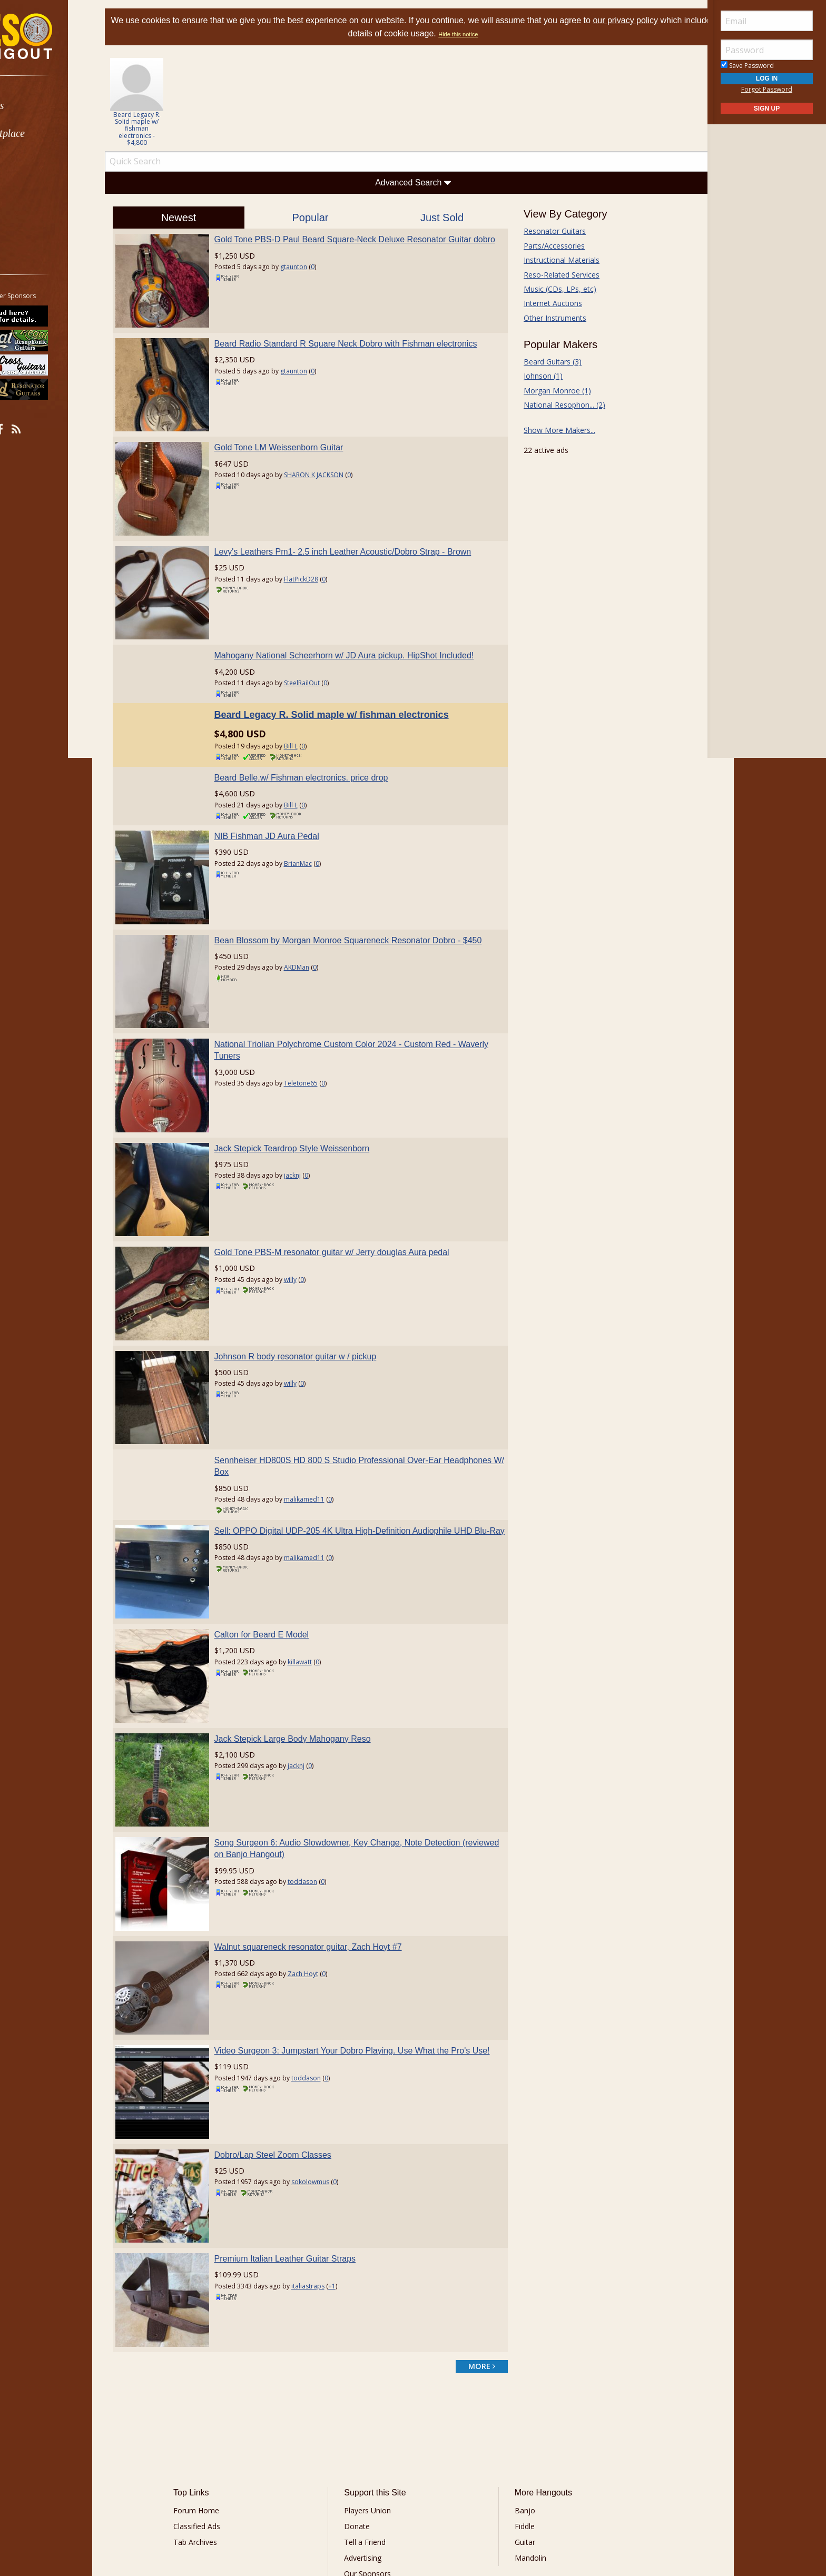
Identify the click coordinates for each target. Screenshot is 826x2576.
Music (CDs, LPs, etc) (552, 289)
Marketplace (48, 133)
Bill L (305, 717)
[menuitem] (59, 106)
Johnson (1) (535, 376)
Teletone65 (315, 1039)
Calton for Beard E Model (276, 1555)
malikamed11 (318, 1427)
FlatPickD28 (315, 557)
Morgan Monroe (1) (550, 391)
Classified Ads (214, 2397)
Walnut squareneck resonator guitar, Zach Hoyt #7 (322, 1845)
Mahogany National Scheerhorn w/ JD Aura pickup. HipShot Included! (358, 627)
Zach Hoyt (317, 1873)
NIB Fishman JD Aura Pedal (281, 807)
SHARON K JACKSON (328, 460)
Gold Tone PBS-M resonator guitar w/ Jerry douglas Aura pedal (346, 1194)
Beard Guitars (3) (545, 362)
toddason (316, 1787)
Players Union (373, 2381)
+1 (346, 2163)
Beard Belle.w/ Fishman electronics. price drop (315, 748)
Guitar (518, 2412)
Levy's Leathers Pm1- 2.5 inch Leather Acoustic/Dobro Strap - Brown (357, 530)
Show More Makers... (552, 430)
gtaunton (307, 278)
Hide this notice (486, 34)
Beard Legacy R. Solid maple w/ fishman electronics (346, 686)
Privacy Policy (381, 2490)
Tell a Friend (371, 2412)
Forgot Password (766, 89)
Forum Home (214, 2381)
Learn (34, 161)
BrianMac (312, 834)
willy (304, 1221)
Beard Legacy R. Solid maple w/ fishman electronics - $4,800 (158, 128)
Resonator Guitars (547, 231)
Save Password (747, 65)
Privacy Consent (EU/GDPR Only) (468, 2490)
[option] (158, 102)
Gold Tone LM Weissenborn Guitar (293, 433)
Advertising (369, 2428)
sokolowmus (324, 2066)
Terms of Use (325, 2490)
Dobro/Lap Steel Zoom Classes (287, 2039)
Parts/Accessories (546, 246)
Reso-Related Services (554, 275)
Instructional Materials (554, 260)
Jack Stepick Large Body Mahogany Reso (307, 1651)
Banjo (518, 2381)
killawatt (314, 1582)
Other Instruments (547, 318)
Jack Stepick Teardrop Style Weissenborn (306, 1097)
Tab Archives (213, 2412)
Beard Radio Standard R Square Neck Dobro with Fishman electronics (360, 336)
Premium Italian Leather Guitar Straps (299, 2136)
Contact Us (369, 2460)
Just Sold (439, 217)
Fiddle (518, 2397)
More (33, 217)
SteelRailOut (316, 653)
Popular (317, 217)
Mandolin (524, 2428)
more (474, 2237)
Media (36, 189)
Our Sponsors (373, 2444)
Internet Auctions (545, 303)
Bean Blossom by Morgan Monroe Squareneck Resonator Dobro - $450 (362, 904)
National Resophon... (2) (557, 405)
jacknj (306, 1125)
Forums (38, 106)
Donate (363, 2397)
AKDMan (310, 931)
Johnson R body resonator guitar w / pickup (310, 1291)
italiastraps (322, 2163)
